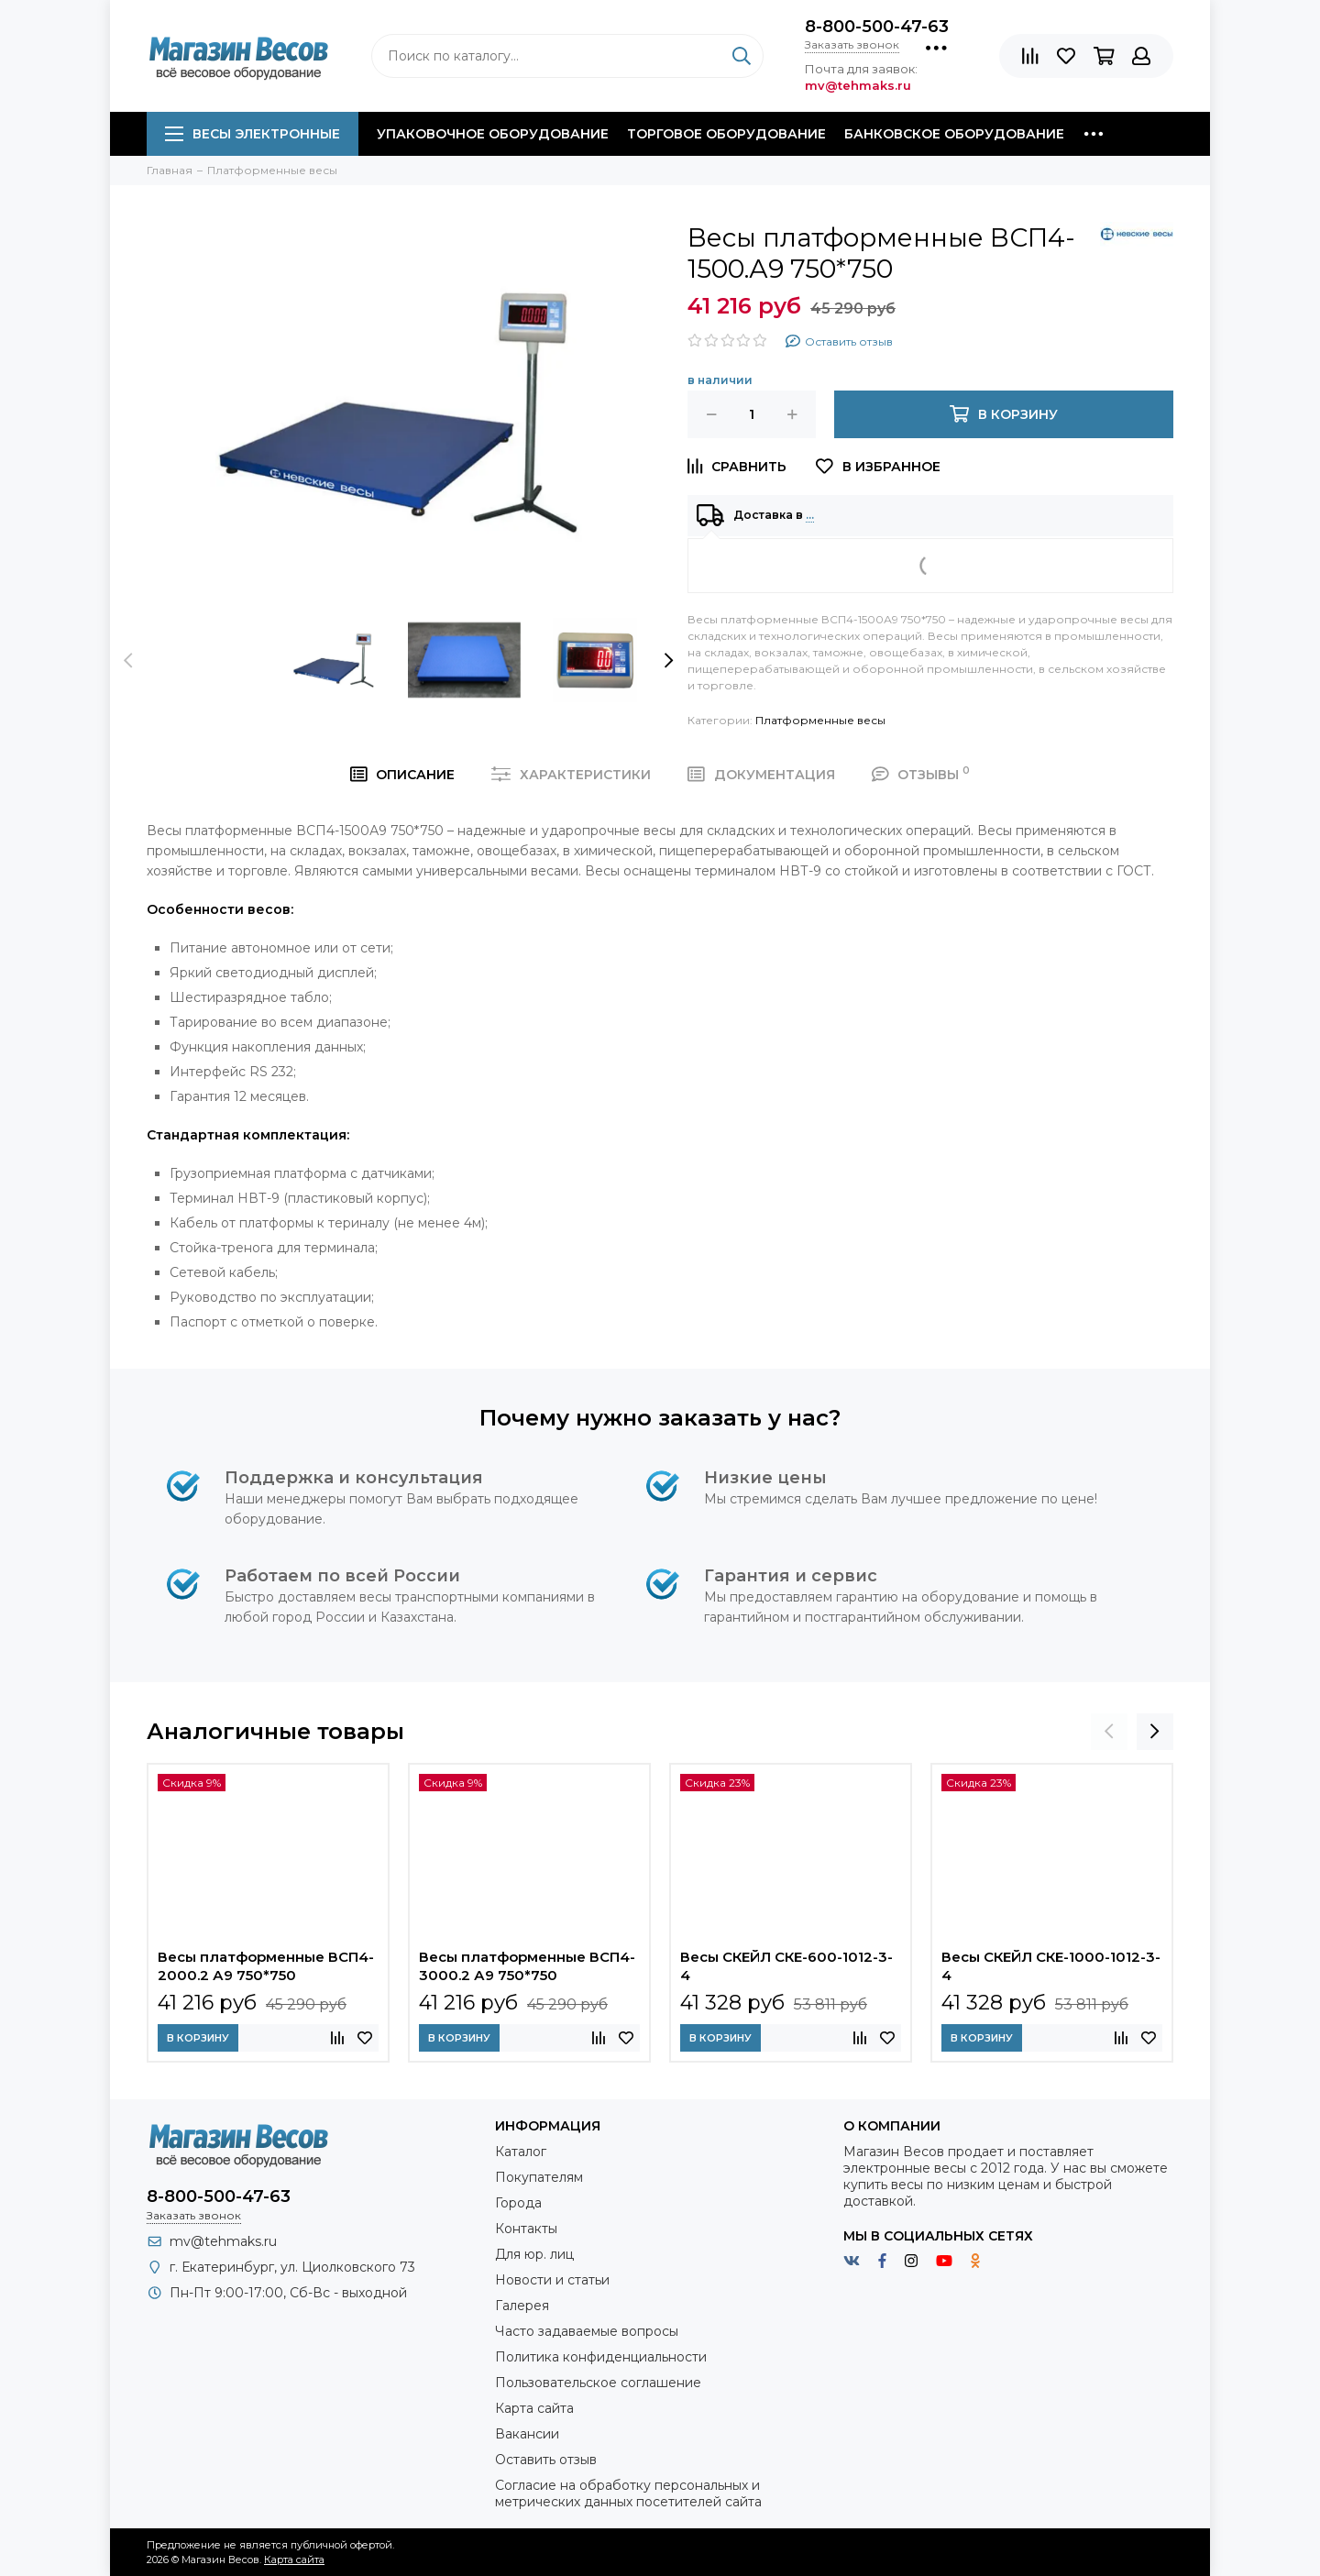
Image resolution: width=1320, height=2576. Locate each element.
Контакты (526, 2228)
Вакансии (527, 2434)
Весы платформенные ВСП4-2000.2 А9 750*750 (266, 1966)
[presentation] (128, 660)
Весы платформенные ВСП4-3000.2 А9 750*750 (527, 1966)
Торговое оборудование (726, 134)
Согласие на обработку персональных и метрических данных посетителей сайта (628, 2493)
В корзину (198, 2037)
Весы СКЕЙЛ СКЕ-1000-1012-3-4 (1050, 1966)
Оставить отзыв (546, 2459)
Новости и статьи (552, 2280)
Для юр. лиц (534, 2254)
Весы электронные (252, 134)
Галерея (522, 2305)
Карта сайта (534, 2408)
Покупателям (539, 2177)
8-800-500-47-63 (877, 27)
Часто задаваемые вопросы (586, 2331)
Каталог (520, 2151)
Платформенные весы (820, 720)
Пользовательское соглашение (598, 2382)
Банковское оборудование (954, 134)
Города (518, 2203)
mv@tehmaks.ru (223, 2241)
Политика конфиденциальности (601, 2357)
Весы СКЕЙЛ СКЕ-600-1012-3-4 (786, 1966)
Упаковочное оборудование (493, 134)
